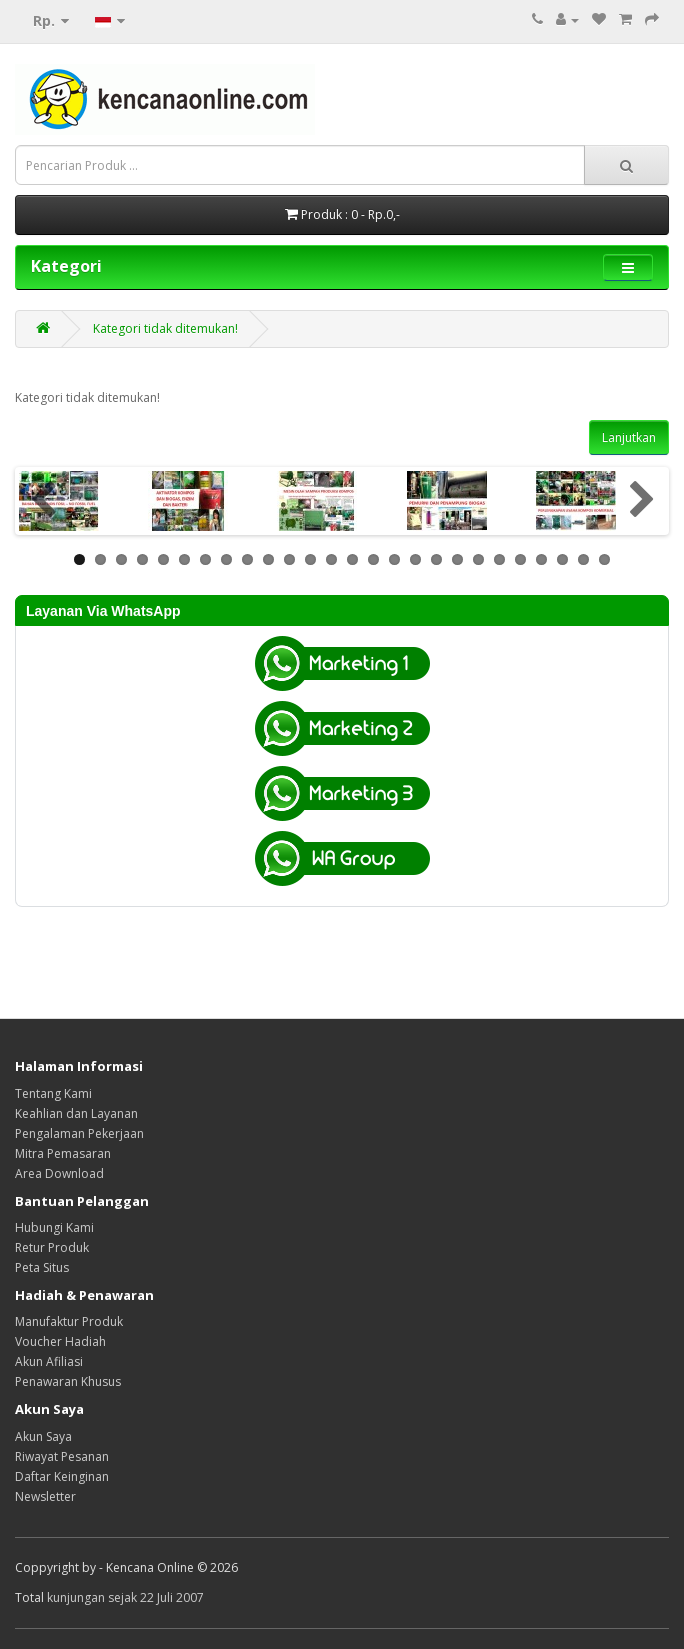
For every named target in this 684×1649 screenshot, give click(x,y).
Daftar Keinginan (62, 1476)
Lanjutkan (629, 437)
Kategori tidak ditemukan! (165, 328)
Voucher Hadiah (60, 1341)
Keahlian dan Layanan (76, 1113)
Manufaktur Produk (69, 1321)
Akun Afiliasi (49, 1361)
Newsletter (45, 1496)
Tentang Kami (53, 1093)
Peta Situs (42, 1267)
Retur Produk (52, 1247)
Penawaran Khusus (68, 1381)
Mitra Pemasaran (63, 1153)
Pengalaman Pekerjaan (79, 1133)
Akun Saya (43, 1436)
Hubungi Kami (54, 1227)
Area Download (59, 1173)
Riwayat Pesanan (62, 1456)
